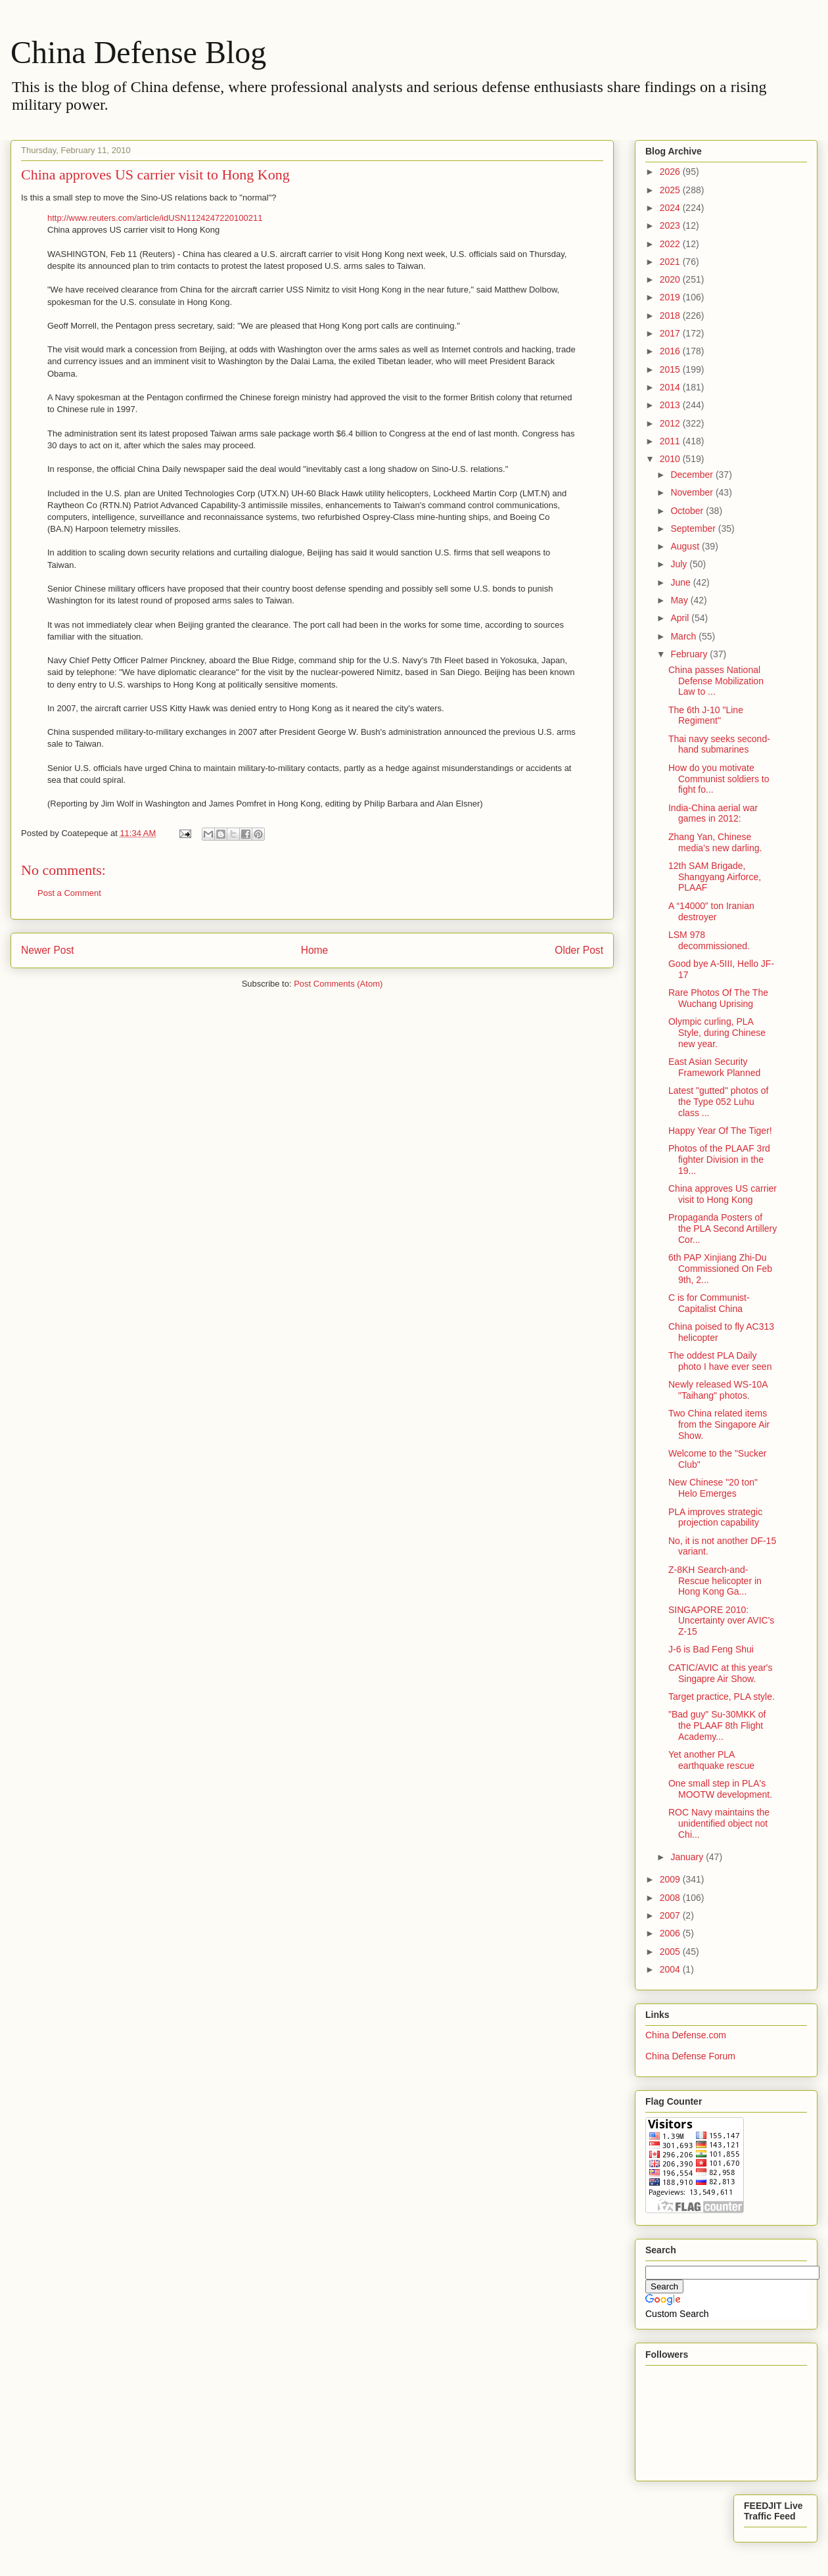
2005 (671, 1951)
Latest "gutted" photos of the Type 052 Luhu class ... (718, 1101)
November (692, 492)
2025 (671, 190)
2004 (671, 1969)
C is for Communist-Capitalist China (709, 1303)
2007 (671, 1915)
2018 (671, 315)
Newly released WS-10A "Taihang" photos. (718, 1390)
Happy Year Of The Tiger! (720, 1130)
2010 (671, 459)
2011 (671, 441)
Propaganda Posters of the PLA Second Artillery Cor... (722, 1228)
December (692, 474)
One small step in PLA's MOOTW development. (720, 1789)
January (688, 1857)
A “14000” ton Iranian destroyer (711, 911)
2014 (671, 387)
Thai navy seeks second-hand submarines (719, 744)
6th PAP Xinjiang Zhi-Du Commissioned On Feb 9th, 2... (720, 1268)
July (679, 564)
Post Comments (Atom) (338, 984)
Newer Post (47, 950)
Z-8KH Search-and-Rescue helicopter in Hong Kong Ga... (715, 1580)
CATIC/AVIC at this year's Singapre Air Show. (720, 1673)
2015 (671, 369)
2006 (671, 1933)
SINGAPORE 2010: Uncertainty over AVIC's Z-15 (721, 1620)
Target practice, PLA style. (721, 1696)
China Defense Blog (138, 52)
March (684, 636)
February (690, 654)
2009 (671, 1879)
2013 (671, 405)
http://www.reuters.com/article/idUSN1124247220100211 (154, 218)
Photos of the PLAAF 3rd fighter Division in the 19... (719, 1159)
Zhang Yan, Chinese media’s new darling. (715, 842)
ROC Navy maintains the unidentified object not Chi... (719, 1823)
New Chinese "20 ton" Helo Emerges (713, 1488)
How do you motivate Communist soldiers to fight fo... (719, 778)
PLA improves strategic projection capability (715, 1517)
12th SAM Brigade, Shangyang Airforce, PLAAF (714, 876)
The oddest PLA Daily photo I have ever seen (719, 1361)
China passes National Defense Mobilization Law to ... (716, 681)
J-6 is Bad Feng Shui (711, 1649)
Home (315, 950)
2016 (671, 351)
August (685, 546)
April (680, 618)
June (681, 582)
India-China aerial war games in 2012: (713, 813)
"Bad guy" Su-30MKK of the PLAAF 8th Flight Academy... (717, 1725)
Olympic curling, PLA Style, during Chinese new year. (717, 1032)
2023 (671, 225)
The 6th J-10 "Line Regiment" (705, 715)
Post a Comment (69, 893)
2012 (671, 423)
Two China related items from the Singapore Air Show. (719, 1424)
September (694, 528)
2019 (671, 297)
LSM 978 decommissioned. (709, 940)
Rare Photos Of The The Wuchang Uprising (718, 998)
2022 (671, 244)
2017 (671, 333)
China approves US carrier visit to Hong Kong (722, 1194)
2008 (671, 1897)
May (680, 600)
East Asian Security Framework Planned (714, 1067)
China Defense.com (685, 2035)
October (688, 510)
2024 (671, 207)
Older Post (579, 950)
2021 (671, 261)
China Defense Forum (690, 2056)
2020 (671, 279)
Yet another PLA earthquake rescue (711, 1760)
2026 (671, 171)
